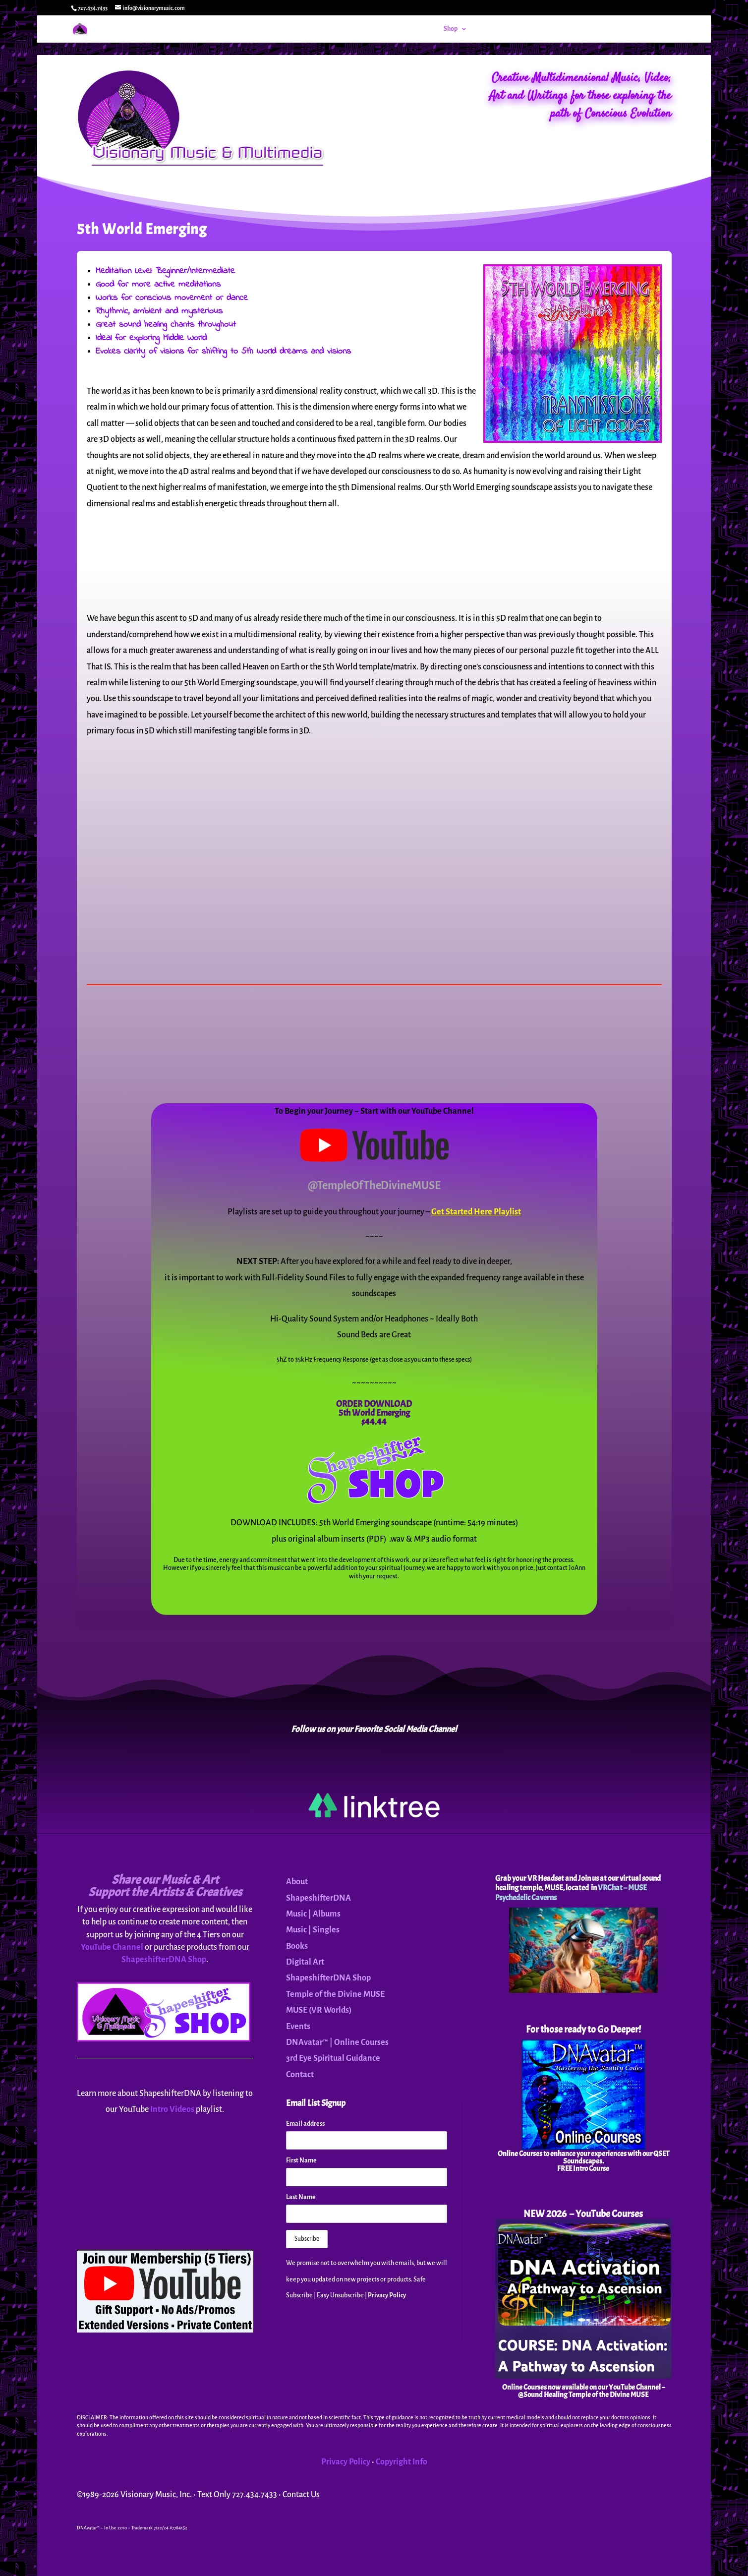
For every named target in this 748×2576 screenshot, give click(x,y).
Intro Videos (172, 2109)
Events (487, 28)
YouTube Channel (112, 1947)
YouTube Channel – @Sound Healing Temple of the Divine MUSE (591, 2391)
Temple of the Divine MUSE (335, 1994)
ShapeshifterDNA (318, 1898)
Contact (636, 28)
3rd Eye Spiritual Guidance (333, 2058)
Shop (451, 28)
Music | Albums (313, 1914)
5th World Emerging (374, 1413)
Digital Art (305, 1962)
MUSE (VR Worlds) (318, 2010)
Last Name (301, 2197)
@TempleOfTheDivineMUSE (374, 1186)
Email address (305, 2123)
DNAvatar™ (524, 28)
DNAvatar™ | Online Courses (337, 2042)
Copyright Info (401, 2461)
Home (424, 28)
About (596, 28)
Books (297, 1946)
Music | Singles (313, 1929)
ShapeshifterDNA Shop (163, 1959)
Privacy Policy (387, 2295)
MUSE (559, 28)
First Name (301, 2160)
